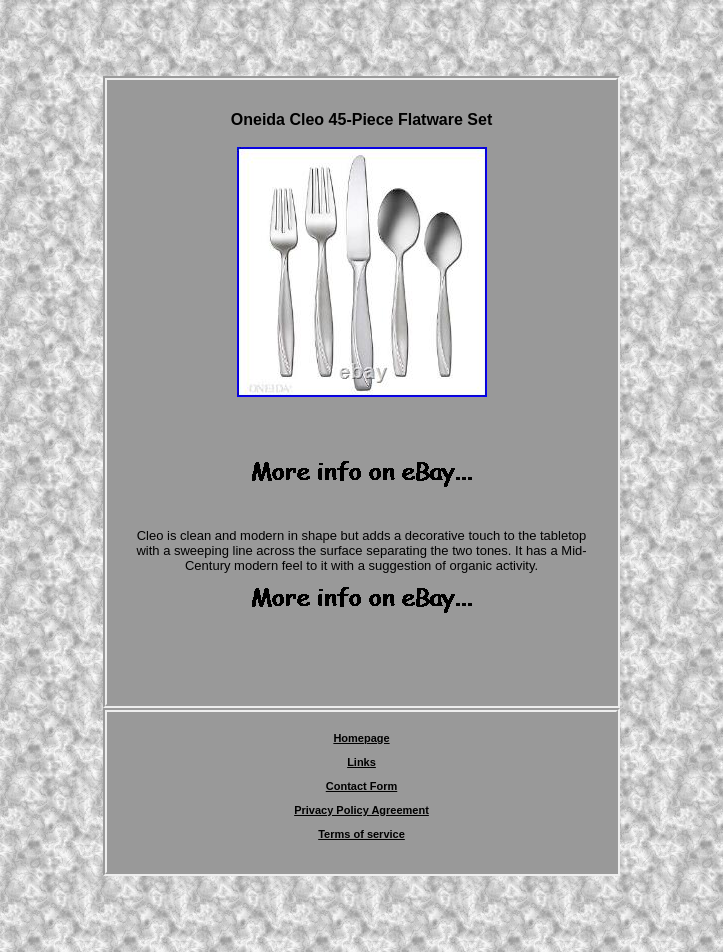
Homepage (361, 738)
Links (361, 762)
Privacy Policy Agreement (361, 810)
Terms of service (361, 834)
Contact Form (362, 786)
